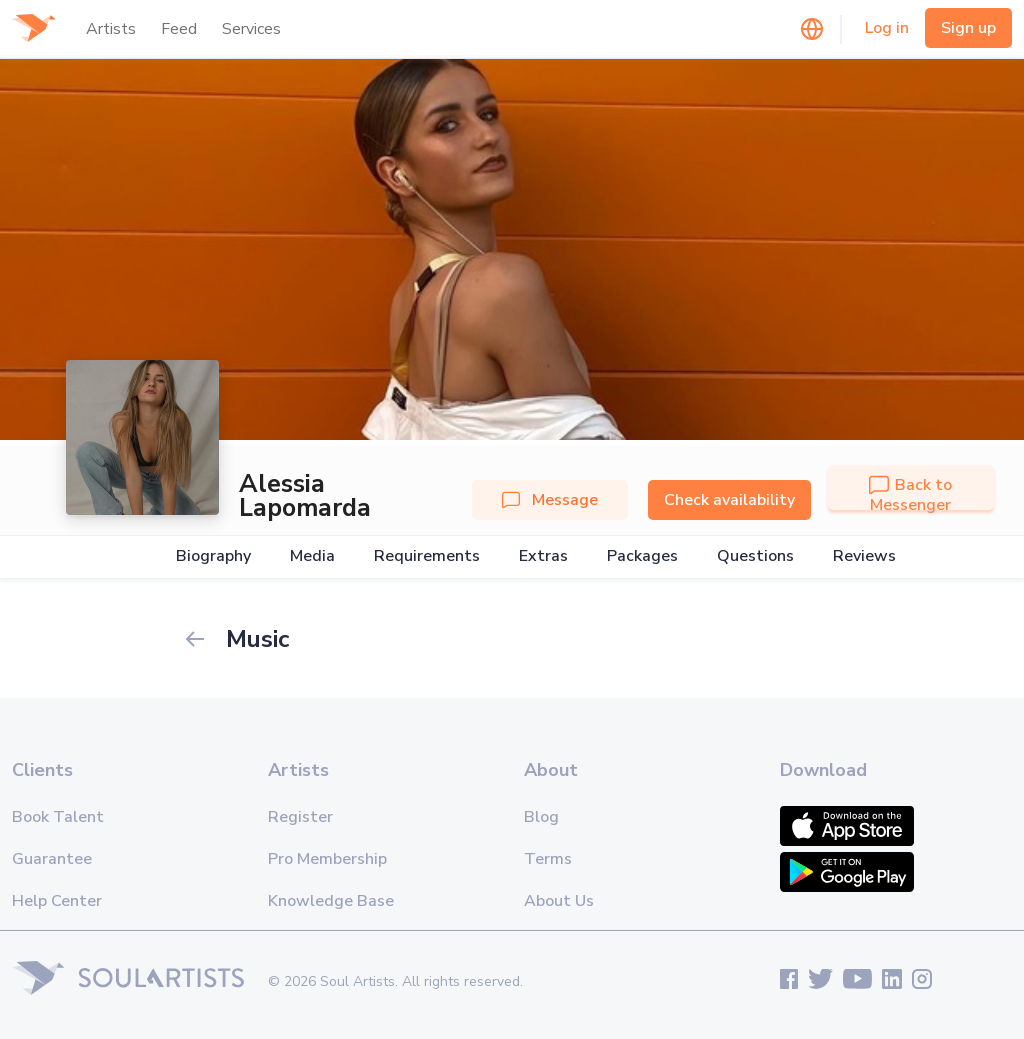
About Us (559, 901)
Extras (543, 556)
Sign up (968, 28)
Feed (179, 29)
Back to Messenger (910, 495)
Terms (548, 859)
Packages (642, 556)
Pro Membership (327, 859)
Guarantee (52, 859)
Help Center (57, 901)
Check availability (729, 500)
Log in (887, 28)
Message (550, 500)
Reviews (864, 556)
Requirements (427, 556)
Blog (541, 817)
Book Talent (58, 817)
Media (312, 556)
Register (300, 817)
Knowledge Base (331, 901)
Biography (213, 556)
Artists (111, 29)
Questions (755, 556)
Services (251, 29)
